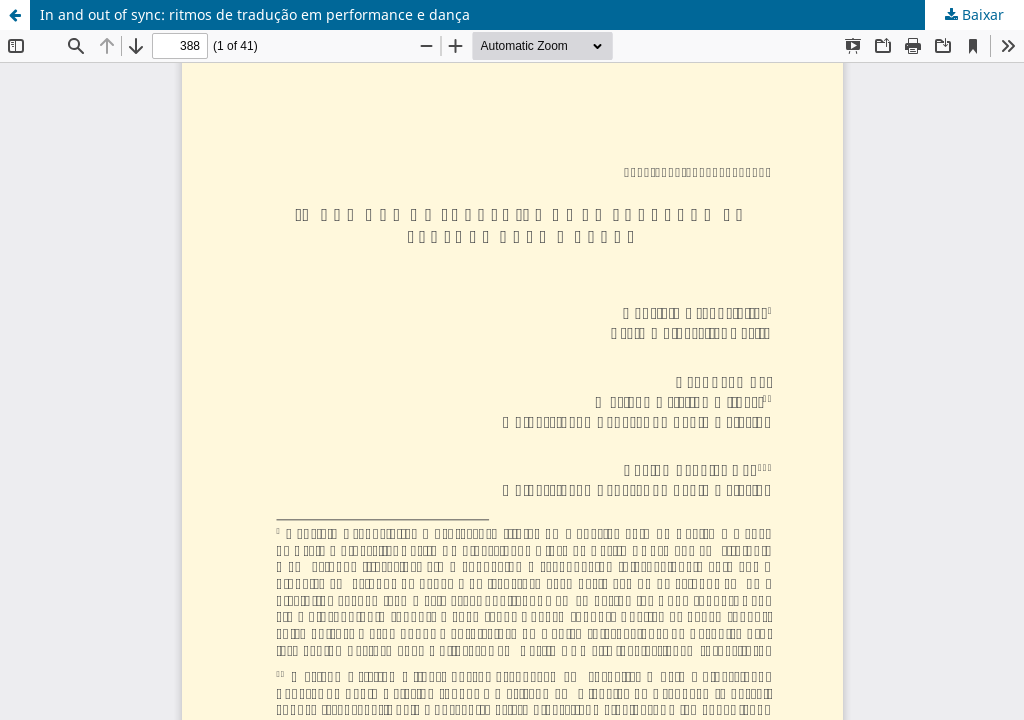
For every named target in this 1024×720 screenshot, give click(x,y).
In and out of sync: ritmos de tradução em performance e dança (255, 14)
